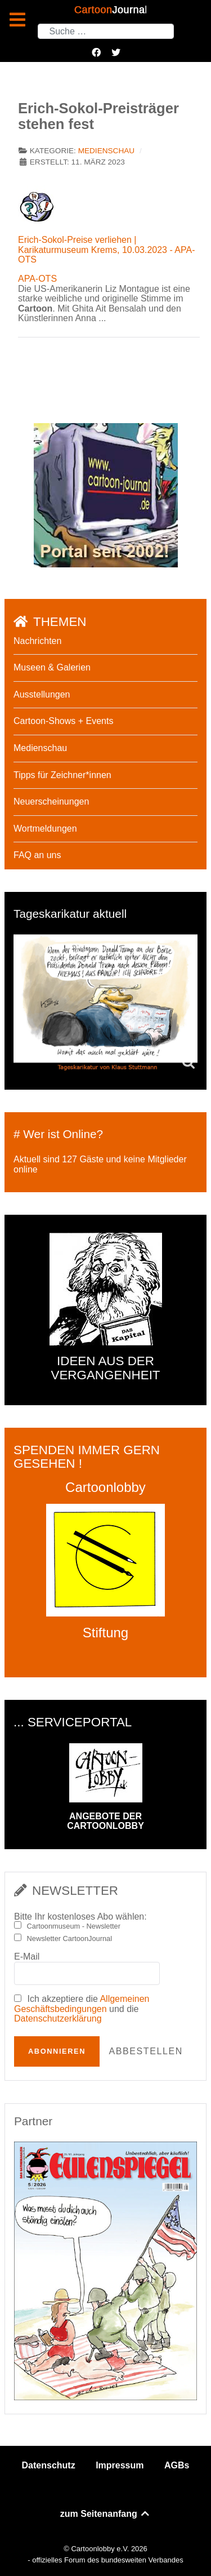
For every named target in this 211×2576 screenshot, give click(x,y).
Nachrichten (37, 641)
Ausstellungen (42, 694)
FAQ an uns (37, 855)
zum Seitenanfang (105, 2514)
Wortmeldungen (45, 828)
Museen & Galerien (52, 667)
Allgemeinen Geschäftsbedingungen (81, 2004)
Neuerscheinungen (51, 801)
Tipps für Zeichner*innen (62, 775)
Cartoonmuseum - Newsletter (73, 1926)
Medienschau (106, 150)
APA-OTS (37, 278)
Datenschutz (48, 2465)
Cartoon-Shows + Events (63, 721)
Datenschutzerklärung (58, 2018)
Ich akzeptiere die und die (81, 2008)
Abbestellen (145, 2051)
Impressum (119, 2465)
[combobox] (106, 31)
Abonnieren (57, 2051)
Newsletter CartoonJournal (70, 1939)
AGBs (176, 2465)
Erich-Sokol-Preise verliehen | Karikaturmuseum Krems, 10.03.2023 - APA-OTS (106, 249)
